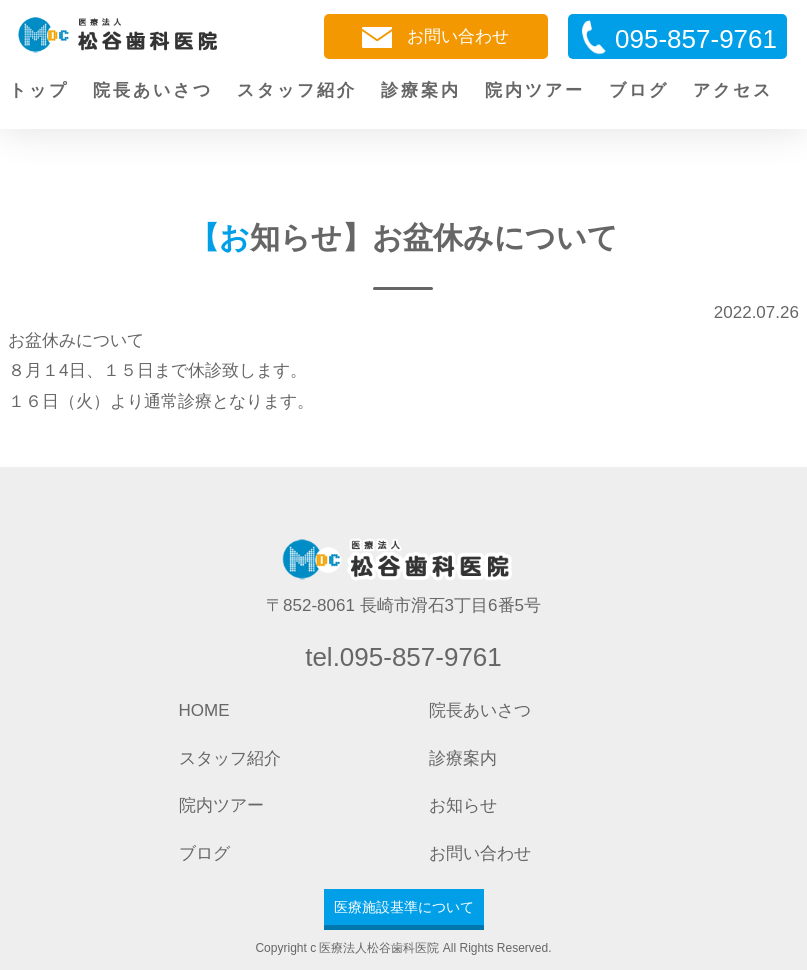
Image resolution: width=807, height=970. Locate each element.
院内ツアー (535, 90)
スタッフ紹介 (297, 90)
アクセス (733, 90)
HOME (204, 710)
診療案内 (421, 90)
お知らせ (463, 805)
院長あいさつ (153, 90)
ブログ (639, 90)
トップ (39, 90)
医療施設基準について (404, 907)
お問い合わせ (435, 37)
